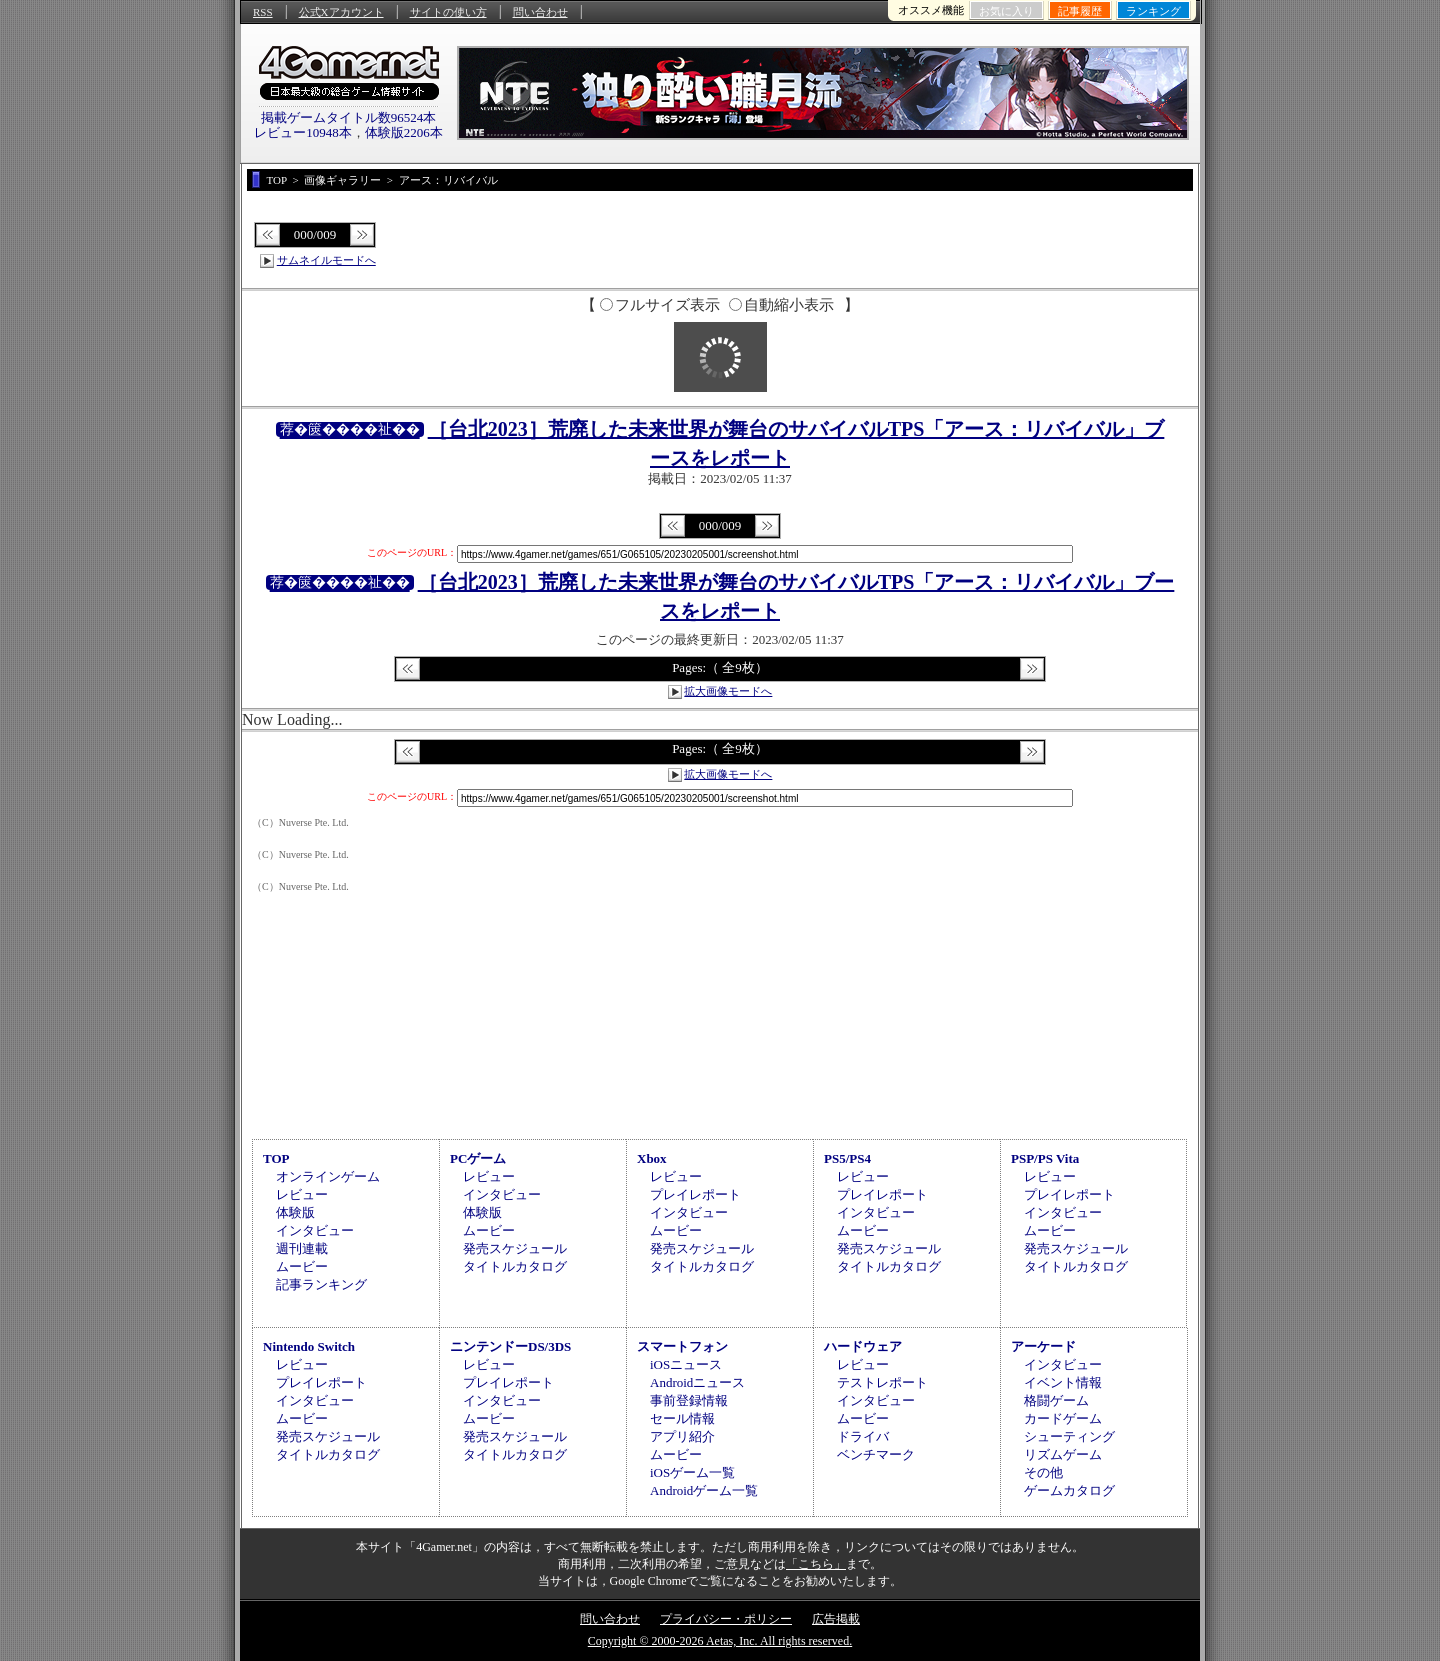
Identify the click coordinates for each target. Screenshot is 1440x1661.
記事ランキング (321, 1284)
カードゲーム (1063, 1418)
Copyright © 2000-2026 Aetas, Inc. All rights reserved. (720, 1641)
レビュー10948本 (303, 132)
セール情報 (682, 1418)
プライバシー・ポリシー (726, 1619)
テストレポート (882, 1382)
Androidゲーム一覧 (704, 1490)
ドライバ (863, 1436)
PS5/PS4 (847, 1158)
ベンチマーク (876, 1454)
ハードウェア (863, 1346)
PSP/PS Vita (1045, 1158)
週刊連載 (302, 1248)
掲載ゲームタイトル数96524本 (349, 117)
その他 (1043, 1472)
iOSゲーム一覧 (692, 1472)
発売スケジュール (515, 1248)
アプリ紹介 (682, 1436)
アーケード (1043, 1346)
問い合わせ (540, 12)
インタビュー (315, 1230)
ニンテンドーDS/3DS (510, 1346)
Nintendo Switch (309, 1346)
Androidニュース (697, 1382)
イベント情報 (1063, 1382)
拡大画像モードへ (728, 691)
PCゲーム (478, 1158)
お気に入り (1006, 11)
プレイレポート (695, 1194)
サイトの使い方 (448, 12)
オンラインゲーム (328, 1176)
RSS (263, 12)
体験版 (295, 1212)
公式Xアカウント (341, 12)
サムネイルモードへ (326, 260)
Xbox (652, 1158)
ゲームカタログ (1069, 1490)
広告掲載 (836, 1619)
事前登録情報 (689, 1400)
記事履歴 (1080, 11)
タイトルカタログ (515, 1266)
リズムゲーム (1063, 1454)
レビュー (302, 1194)
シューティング (1069, 1436)
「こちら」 (816, 1564)
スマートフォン (682, 1346)
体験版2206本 (404, 132)
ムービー (302, 1266)
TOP (276, 1158)
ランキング (1153, 11)
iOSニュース (686, 1364)
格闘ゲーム (1056, 1400)
